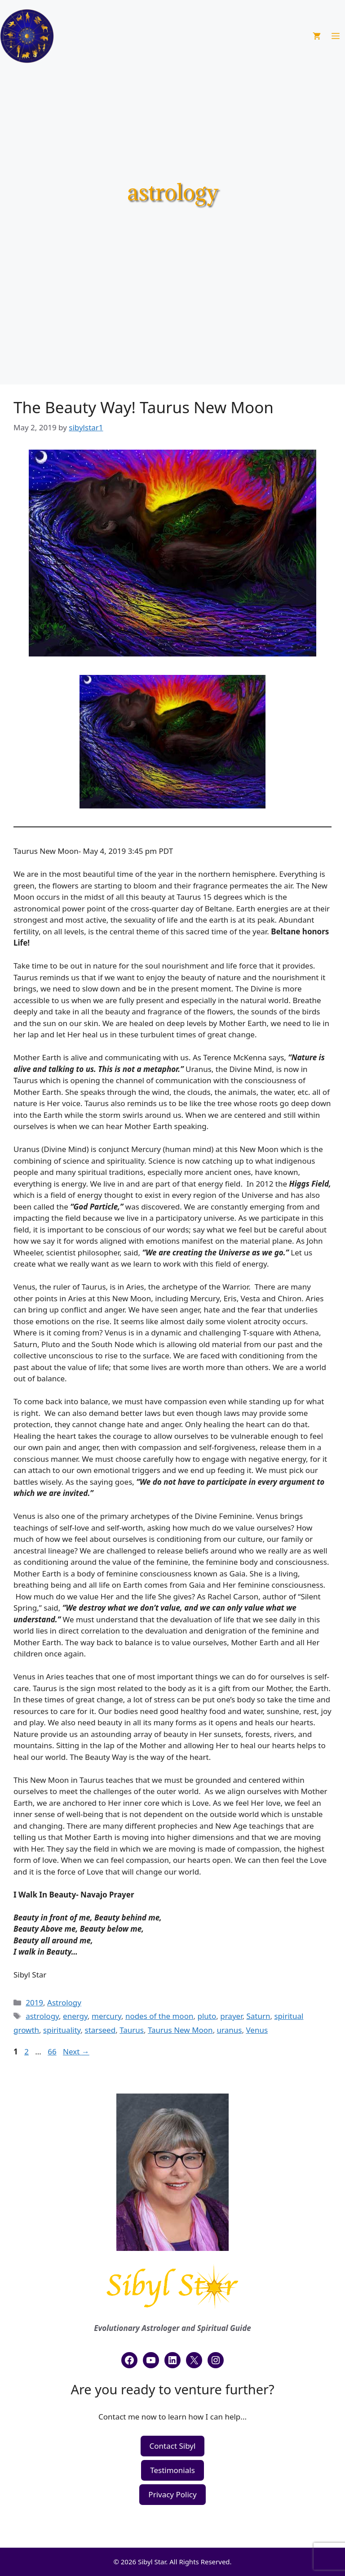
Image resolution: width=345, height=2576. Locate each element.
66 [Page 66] (52, 2051)
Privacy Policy (172, 2494)
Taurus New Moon (180, 2030)
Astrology (64, 2002)
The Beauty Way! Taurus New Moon (143, 407)
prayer (231, 2016)
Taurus (131, 2030)
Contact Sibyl (173, 2446)
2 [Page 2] (27, 2051)
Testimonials (172, 2470)
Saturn (258, 2016)
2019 (34, 2002)
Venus (257, 2030)
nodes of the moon (159, 2016)
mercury (106, 2016)
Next (76, 2051)
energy (75, 2016)
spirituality (61, 2030)
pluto (206, 2016)
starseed (100, 2030)
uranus (229, 2030)
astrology (42, 2016)
